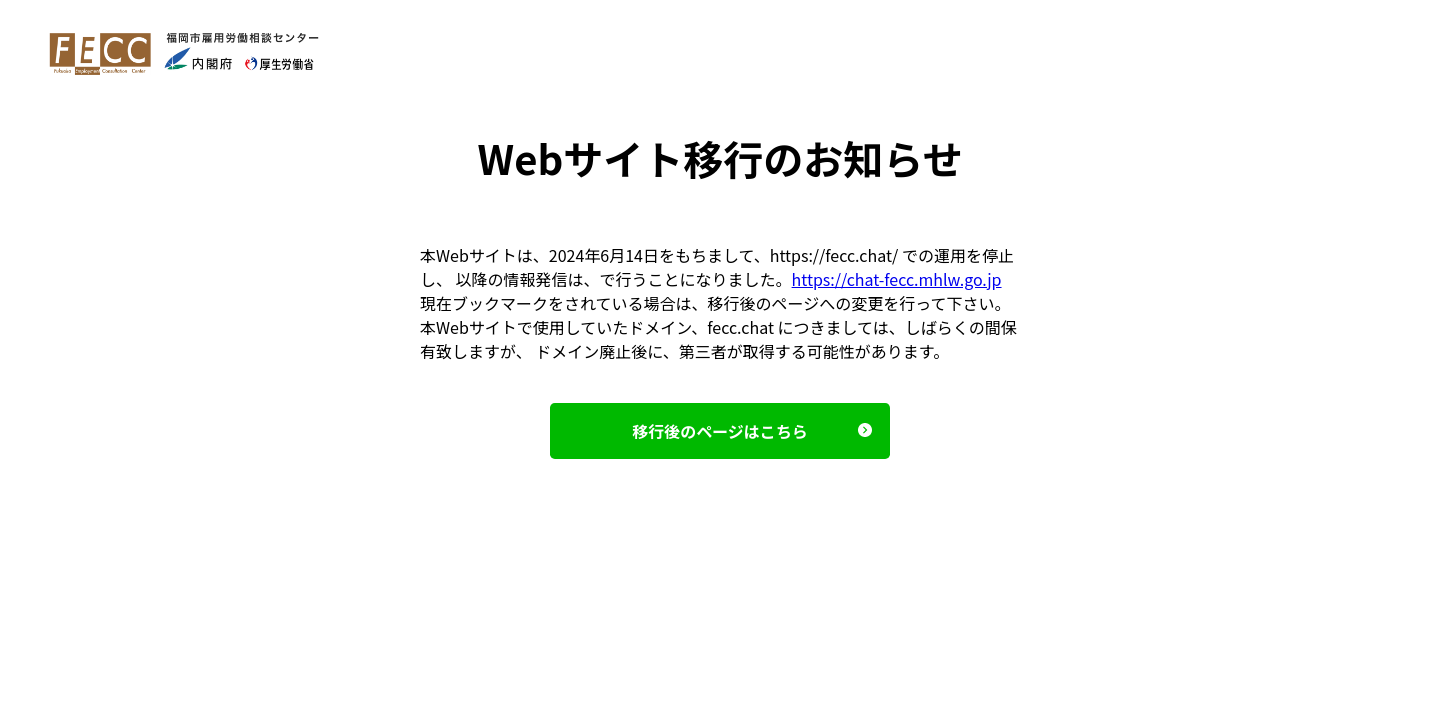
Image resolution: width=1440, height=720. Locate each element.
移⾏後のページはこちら (720, 431)
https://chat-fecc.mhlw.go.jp (897, 279)
